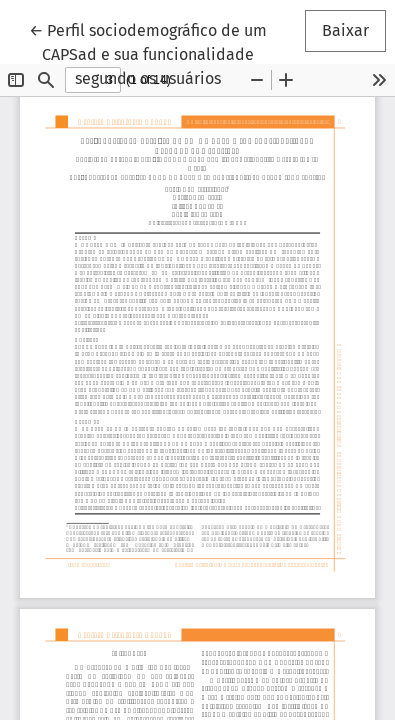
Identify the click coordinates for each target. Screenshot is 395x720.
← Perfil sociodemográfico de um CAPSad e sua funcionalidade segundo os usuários (148, 53)
